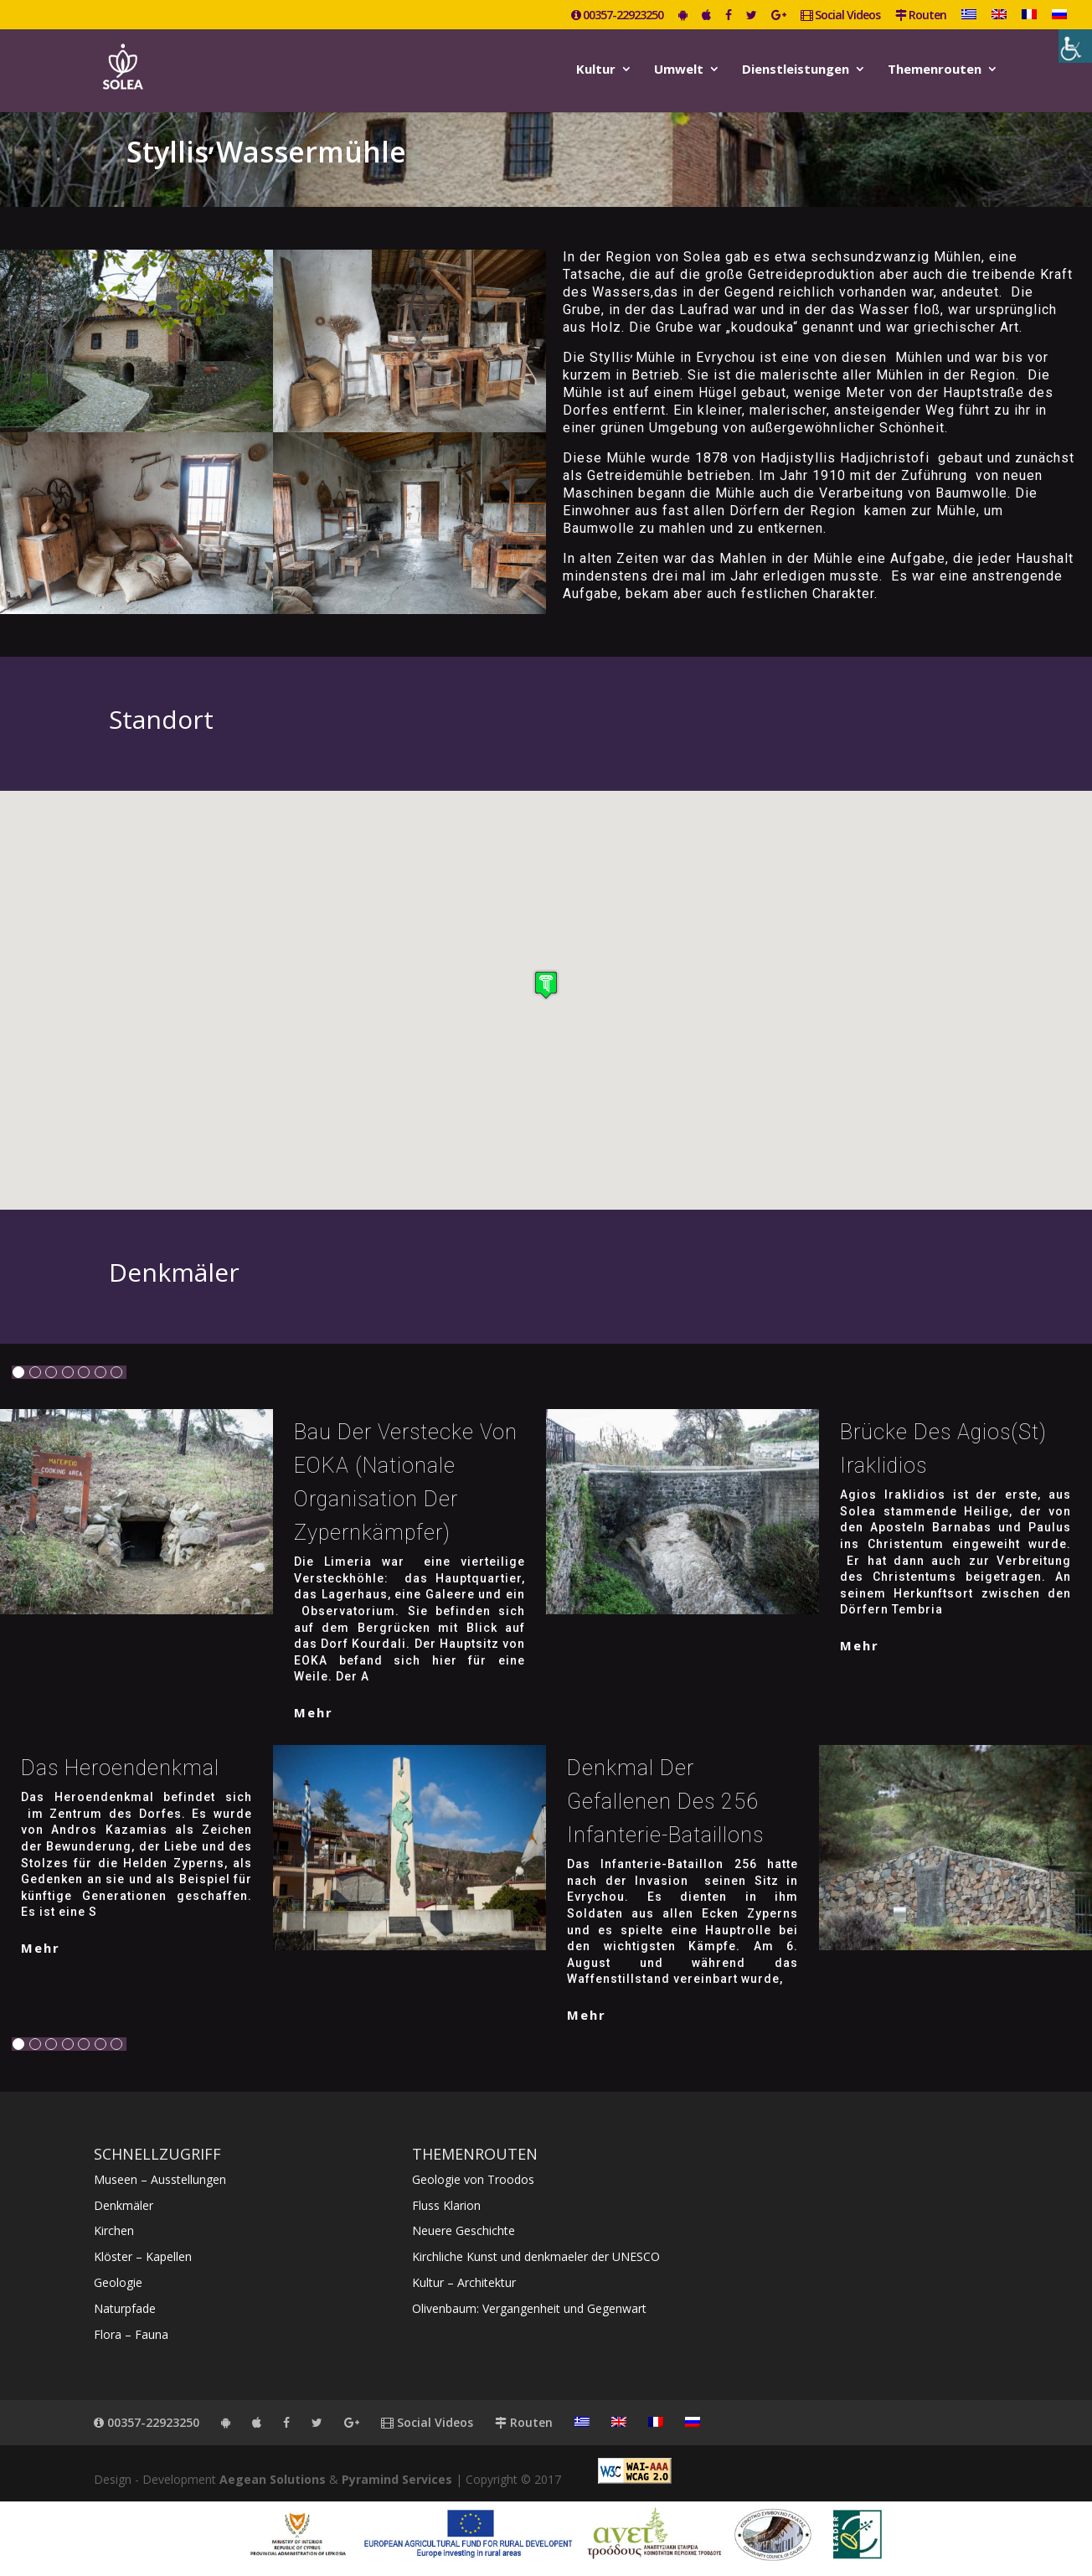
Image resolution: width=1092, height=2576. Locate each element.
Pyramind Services (397, 2479)
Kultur (596, 70)
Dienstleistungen (795, 70)
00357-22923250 (617, 16)
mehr (313, 1712)
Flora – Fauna (131, 2334)
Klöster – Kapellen (143, 2256)
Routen (920, 16)
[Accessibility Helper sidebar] (1075, 46)
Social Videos (840, 16)
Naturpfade (125, 2308)
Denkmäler (123, 2205)
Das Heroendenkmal (120, 1768)
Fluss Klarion (446, 2205)
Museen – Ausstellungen (160, 2179)
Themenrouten (934, 70)
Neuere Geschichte (463, 2230)
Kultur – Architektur (464, 2282)
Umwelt (678, 70)
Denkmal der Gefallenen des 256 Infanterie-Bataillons (665, 1801)
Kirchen (114, 2230)
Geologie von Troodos (473, 2179)
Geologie (118, 2282)
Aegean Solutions (272, 2479)
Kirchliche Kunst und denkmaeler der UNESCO (536, 2256)
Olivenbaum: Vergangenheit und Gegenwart (529, 2308)
